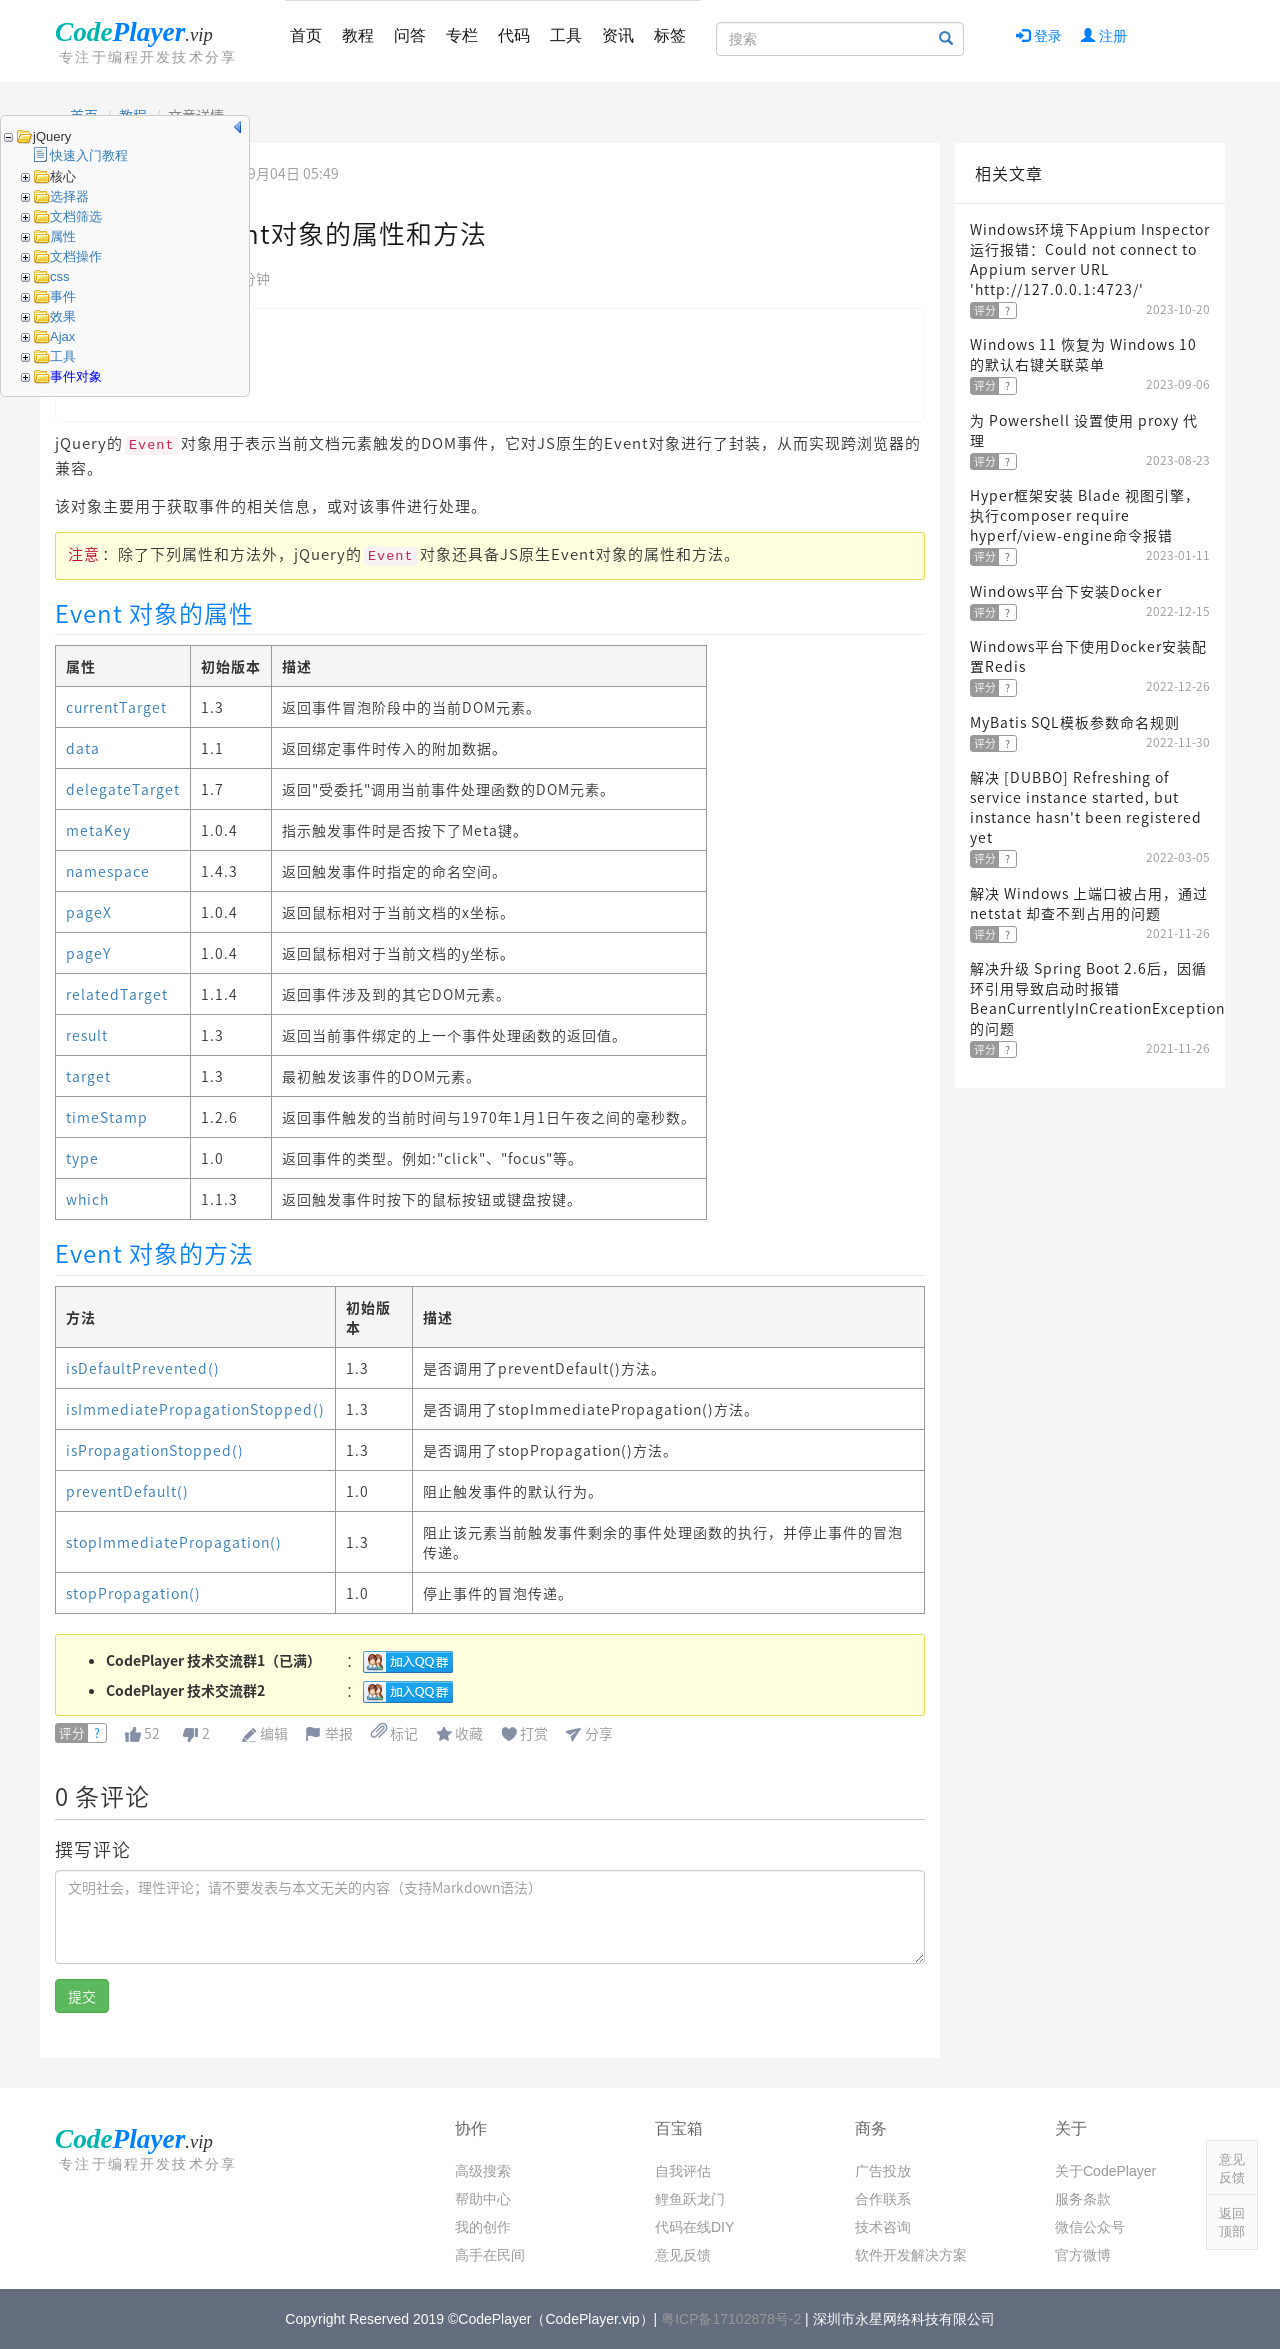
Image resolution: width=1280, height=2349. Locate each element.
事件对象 (76, 376)
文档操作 (76, 256)
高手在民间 (490, 2255)
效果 (63, 316)
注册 (1104, 36)
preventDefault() (127, 1491)
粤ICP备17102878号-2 (731, 2319)
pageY (88, 953)
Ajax (62, 336)
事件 (63, 296)
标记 (394, 1733)
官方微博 (1083, 2255)
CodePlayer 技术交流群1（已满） (213, 1660)
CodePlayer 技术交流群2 (185, 1690)
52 (152, 1733)
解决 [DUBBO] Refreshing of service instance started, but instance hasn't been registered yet (1086, 807)
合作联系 (883, 2199)
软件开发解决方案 (911, 2255)
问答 (410, 35)
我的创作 (483, 2227)
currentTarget (116, 707)
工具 (566, 35)
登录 (1039, 36)
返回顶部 (1232, 2222)
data (83, 748)
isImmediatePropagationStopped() (195, 1409)
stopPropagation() (133, 1593)
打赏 (534, 1733)
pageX (89, 912)
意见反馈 (683, 2255)
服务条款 (1083, 2199)
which (87, 1199)
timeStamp (107, 1117)
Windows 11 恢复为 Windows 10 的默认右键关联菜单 (1083, 354)
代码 (514, 35)
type (82, 1158)
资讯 (618, 35)
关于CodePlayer (1105, 2171)
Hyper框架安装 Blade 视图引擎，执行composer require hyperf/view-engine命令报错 (1085, 515)
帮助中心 (483, 2199)
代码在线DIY (694, 2227)
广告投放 (883, 2171)
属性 (63, 236)
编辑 (274, 1733)
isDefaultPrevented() (143, 1368)
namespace (108, 871)
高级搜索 (483, 2171)
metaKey (98, 830)
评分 (72, 1733)
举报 (339, 1733)
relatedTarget (117, 994)
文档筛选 (76, 216)
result (87, 1035)
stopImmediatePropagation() (174, 1542)
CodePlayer (150, 41)
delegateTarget (123, 789)
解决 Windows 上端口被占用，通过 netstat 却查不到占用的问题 (1089, 903)
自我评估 (683, 2171)
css (60, 276)
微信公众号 (1090, 2227)
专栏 (462, 35)
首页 (306, 35)
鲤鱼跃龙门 (690, 2199)
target (88, 1076)
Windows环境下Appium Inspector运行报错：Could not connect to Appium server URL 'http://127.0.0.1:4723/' (1090, 259)
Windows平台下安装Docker (1066, 591)
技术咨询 (883, 2227)
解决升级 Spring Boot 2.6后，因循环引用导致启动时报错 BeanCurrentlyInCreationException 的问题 (1097, 998)
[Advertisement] (1090, 1398)
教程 (358, 35)
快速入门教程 (89, 155)
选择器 (69, 196)
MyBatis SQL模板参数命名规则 (1075, 722)
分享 (599, 1733)
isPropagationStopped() (155, 1450)
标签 (670, 35)
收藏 (469, 1733)
